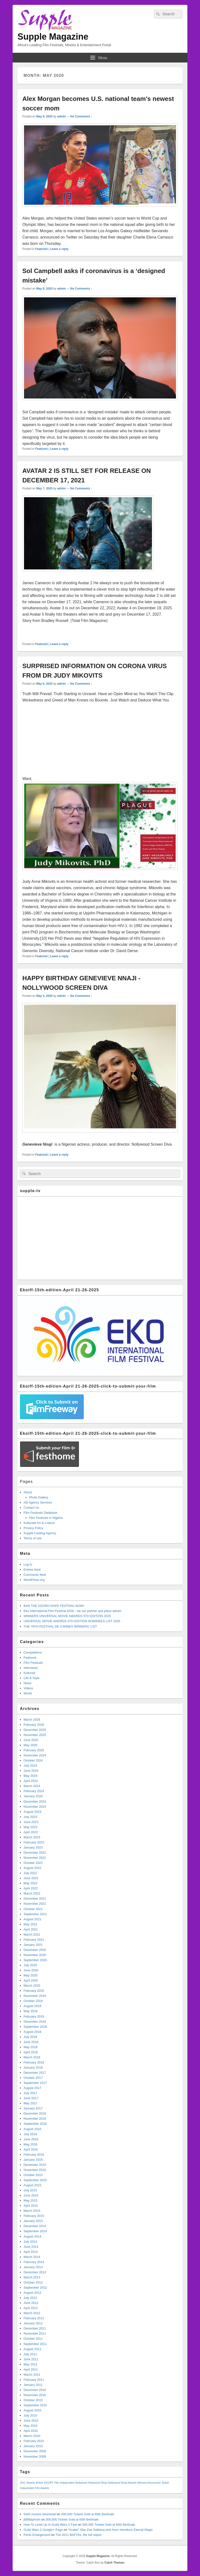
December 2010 (35, 2390)
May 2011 (30, 2364)
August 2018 (32, 2032)
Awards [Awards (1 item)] (30, 2482)
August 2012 (32, 2292)
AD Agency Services (38, 1502)
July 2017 (30, 2093)
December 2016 (35, 2113)
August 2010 (32, 2410)
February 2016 (34, 2154)
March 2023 (32, 1837)
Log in (28, 1564)
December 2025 (35, 1730)
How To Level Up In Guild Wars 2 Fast (50, 2524)
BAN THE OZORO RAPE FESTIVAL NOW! (54, 1606)
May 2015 (30, 2200)
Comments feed (35, 1574)
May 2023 (30, 1827)
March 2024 (32, 1786)
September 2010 (35, 2405)
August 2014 (32, 2236)
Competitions (33, 1652)
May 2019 (30, 2011)
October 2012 (33, 2282)
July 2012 (30, 2298)
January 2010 (33, 2446)
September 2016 (35, 2123)
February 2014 (34, 2262)
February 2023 (34, 1842)
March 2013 (32, 2277)
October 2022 (33, 1863)
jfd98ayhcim (32, 2519)
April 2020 (31, 1980)
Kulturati (29, 1673)
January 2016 (33, 2159)
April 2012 (31, 2308)
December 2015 (35, 2165)
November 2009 (35, 2456)
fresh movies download (40, 2514)
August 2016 (32, 2129)
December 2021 (35, 1898)
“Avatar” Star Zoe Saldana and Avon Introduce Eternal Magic (110, 2530)
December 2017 (35, 2072)
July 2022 (30, 1873)
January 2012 (33, 2323)
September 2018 (35, 2026)
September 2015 (35, 2180)
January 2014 (33, 2267)
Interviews (31, 1668)
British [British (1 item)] (39, 2482)
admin (61, 116)
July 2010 (30, 2415)
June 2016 (31, 2139)
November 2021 (35, 1903)
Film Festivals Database (40, 1512)
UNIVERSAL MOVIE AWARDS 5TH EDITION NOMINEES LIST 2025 (72, 1621)
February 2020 (34, 1990)
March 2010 (32, 2436)
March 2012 (32, 2313)
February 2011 (34, 2379)
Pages (26, 1481)
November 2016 (35, 2118)
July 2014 (30, 2241)
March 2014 (32, 2257)
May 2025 (30, 1745)
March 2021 (32, 1934)
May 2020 (30, 1975)
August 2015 (32, 2185)
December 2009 (35, 2451)
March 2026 (32, 1719)
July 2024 (30, 1765)
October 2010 (33, 2400)
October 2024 (33, 1760)
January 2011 (33, 2385)
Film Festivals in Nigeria (46, 1518)
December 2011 (35, 2328)
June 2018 (31, 2042)
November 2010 (35, 2395)
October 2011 (33, 2338)
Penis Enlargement (37, 2535)
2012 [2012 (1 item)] (23, 2482)
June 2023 (31, 1822)
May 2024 (30, 1776)
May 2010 (30, 2425)
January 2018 (33, 2067)
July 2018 (30, 2037)
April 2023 (31, 1832)
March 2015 (32, 2211)
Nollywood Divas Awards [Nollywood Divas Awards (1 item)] (122, 2482)
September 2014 (35, 2231)
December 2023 (35, 1801)
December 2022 (35, 1852)
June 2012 (31, 2303)
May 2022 (30, 1883)
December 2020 (35, 1950)
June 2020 (31, 1970)
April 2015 (31, 2205)
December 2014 (35, 2226)
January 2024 (33, 1796)
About (28, 1492)
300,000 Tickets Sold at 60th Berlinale (87, 2514)
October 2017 (33, 2078)
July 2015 (30, 2190)
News (28, 1683)
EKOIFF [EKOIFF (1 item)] (48, 2482)
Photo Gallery (38, 1497)
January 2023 (33, 1847)
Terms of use (33, 1538)
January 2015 (33, 2221)
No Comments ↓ (81, 116)
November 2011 (35, 2333)
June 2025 (31, 1740)
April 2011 (31, 2369)
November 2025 (35, 1735)
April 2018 (31, 2052)
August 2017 (32, 2088)
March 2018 (32, 2057)
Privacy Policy (33, 1528)
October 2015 (33, 2175)
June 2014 (31, 2246)
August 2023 (32, 1812)
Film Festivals (33, 1662)
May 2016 (30, 2144)
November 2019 (35, 1996)
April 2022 (31, 1888)
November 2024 (35, 1755)
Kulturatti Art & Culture (39, 1523)
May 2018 (30, 2047)
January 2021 (33, 1945)
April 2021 (31, 1929)
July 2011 (30, 2354)
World (28, 1693)
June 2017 (31, 2098)
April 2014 (31, 2252)
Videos (28, 1688)
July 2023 (30, 1817)
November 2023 (35, 1806)
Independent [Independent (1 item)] (67, 2482)
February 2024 (34, 1791)
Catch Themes (114, 2562)
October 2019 (33, 2001)
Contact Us (31, 1507)
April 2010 (31, 2431)
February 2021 (34, 1939)
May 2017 (30, 2103)
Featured (41, 249)
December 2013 (35, 2272)
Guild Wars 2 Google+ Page (43, 2530)
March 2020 (32, 1985)
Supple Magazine (52, 37)
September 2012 (35, 2287)
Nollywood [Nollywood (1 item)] (81, 2482)
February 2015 (34, 2216)
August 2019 (32, 2006)
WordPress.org (34, 1580)
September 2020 (35, 1960)
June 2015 (31, 2195)
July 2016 (30, 2134)
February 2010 (34, 2441)
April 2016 (31, 2149)
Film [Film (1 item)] (56, 2482)
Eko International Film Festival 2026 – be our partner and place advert (72, 1611)
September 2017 (35, 2083)
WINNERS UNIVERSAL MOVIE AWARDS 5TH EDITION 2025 (67, 1616)
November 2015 (35, 2170)
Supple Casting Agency (40, 1533)
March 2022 (32, 1893)
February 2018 (34, 2062)
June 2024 (31, 1770)
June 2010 (31, 2420)
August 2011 (32, 2349)
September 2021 (35, 1914)
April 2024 (31, 1781)
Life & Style (32, 1678)
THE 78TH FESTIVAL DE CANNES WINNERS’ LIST (60, 1626)
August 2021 (32, 1919)
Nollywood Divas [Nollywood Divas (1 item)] (97, 2482)
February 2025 (34, 1750)
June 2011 (31, 2359)
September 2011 (35, 2344)
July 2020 (30, 1965)
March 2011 (32, 2374)
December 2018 (35, 2021)
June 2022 (31, 1878)
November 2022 (35, 1857)
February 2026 (34, 1724)
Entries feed (32, 1569)
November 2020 (35, 1955)
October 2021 (33, 1909)
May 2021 (30, 1924)
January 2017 (33, 2108)
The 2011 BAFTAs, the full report (78, 2535)
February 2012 (34, 2318)
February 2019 (34, 2016)
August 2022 (32, 1868)
